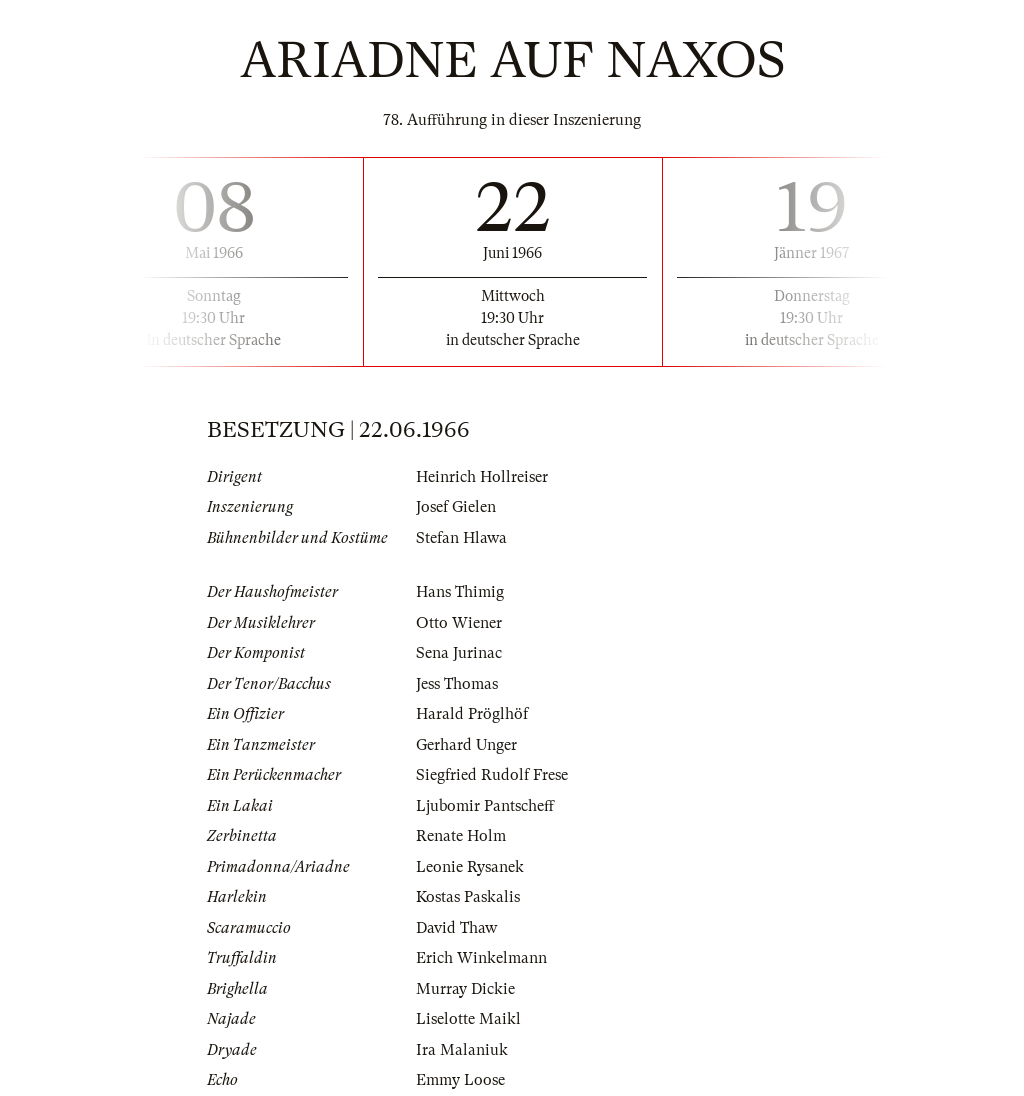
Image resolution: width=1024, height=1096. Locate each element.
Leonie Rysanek (470, 867)
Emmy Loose (460, 1080)
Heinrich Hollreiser (482, 477)
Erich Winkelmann (481, 958)
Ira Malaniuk (462, 1050)
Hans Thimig (460, 592)
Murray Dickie (465, 989)
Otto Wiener (459, 623)
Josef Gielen (456, 507)
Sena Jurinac (459, 653)
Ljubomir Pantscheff (485, 806)
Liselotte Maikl (468, 1019)
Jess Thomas (457, 684)
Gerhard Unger (466, 745)
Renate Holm (461, 836)
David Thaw (456, 928)
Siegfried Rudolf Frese (492, 775)
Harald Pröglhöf (472, 714)
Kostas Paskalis (468, 897)
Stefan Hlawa (461, 538)
